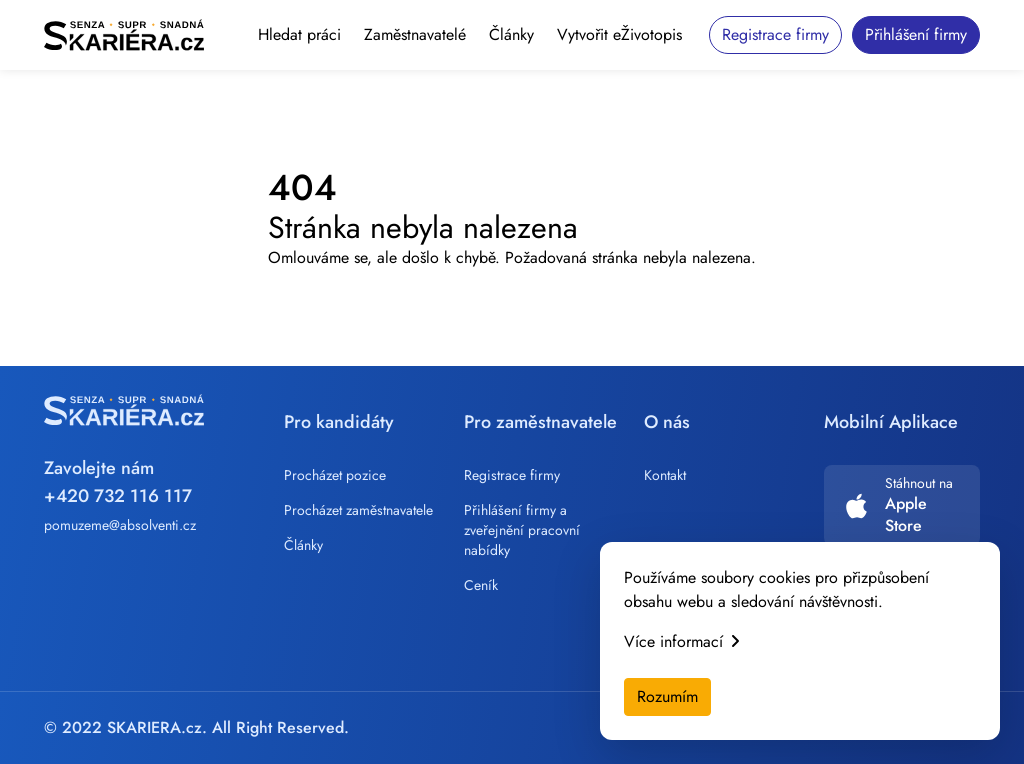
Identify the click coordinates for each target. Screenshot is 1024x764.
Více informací (681, 641)
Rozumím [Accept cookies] (667, 696)
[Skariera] (124, 35)
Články (511, 34)
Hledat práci (299, 34)
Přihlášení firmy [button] (916, 34)
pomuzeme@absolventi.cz (120, 525)
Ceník (481, 585)
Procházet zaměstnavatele (358, 510)
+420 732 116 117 (118, 496)
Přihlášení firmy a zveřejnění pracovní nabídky (522, 530)
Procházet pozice (335, 475)
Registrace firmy (512, 475)
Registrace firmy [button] (775, 34)
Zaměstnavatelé (415, 34)
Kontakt (665, 475)
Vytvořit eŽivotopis (619, 34)
